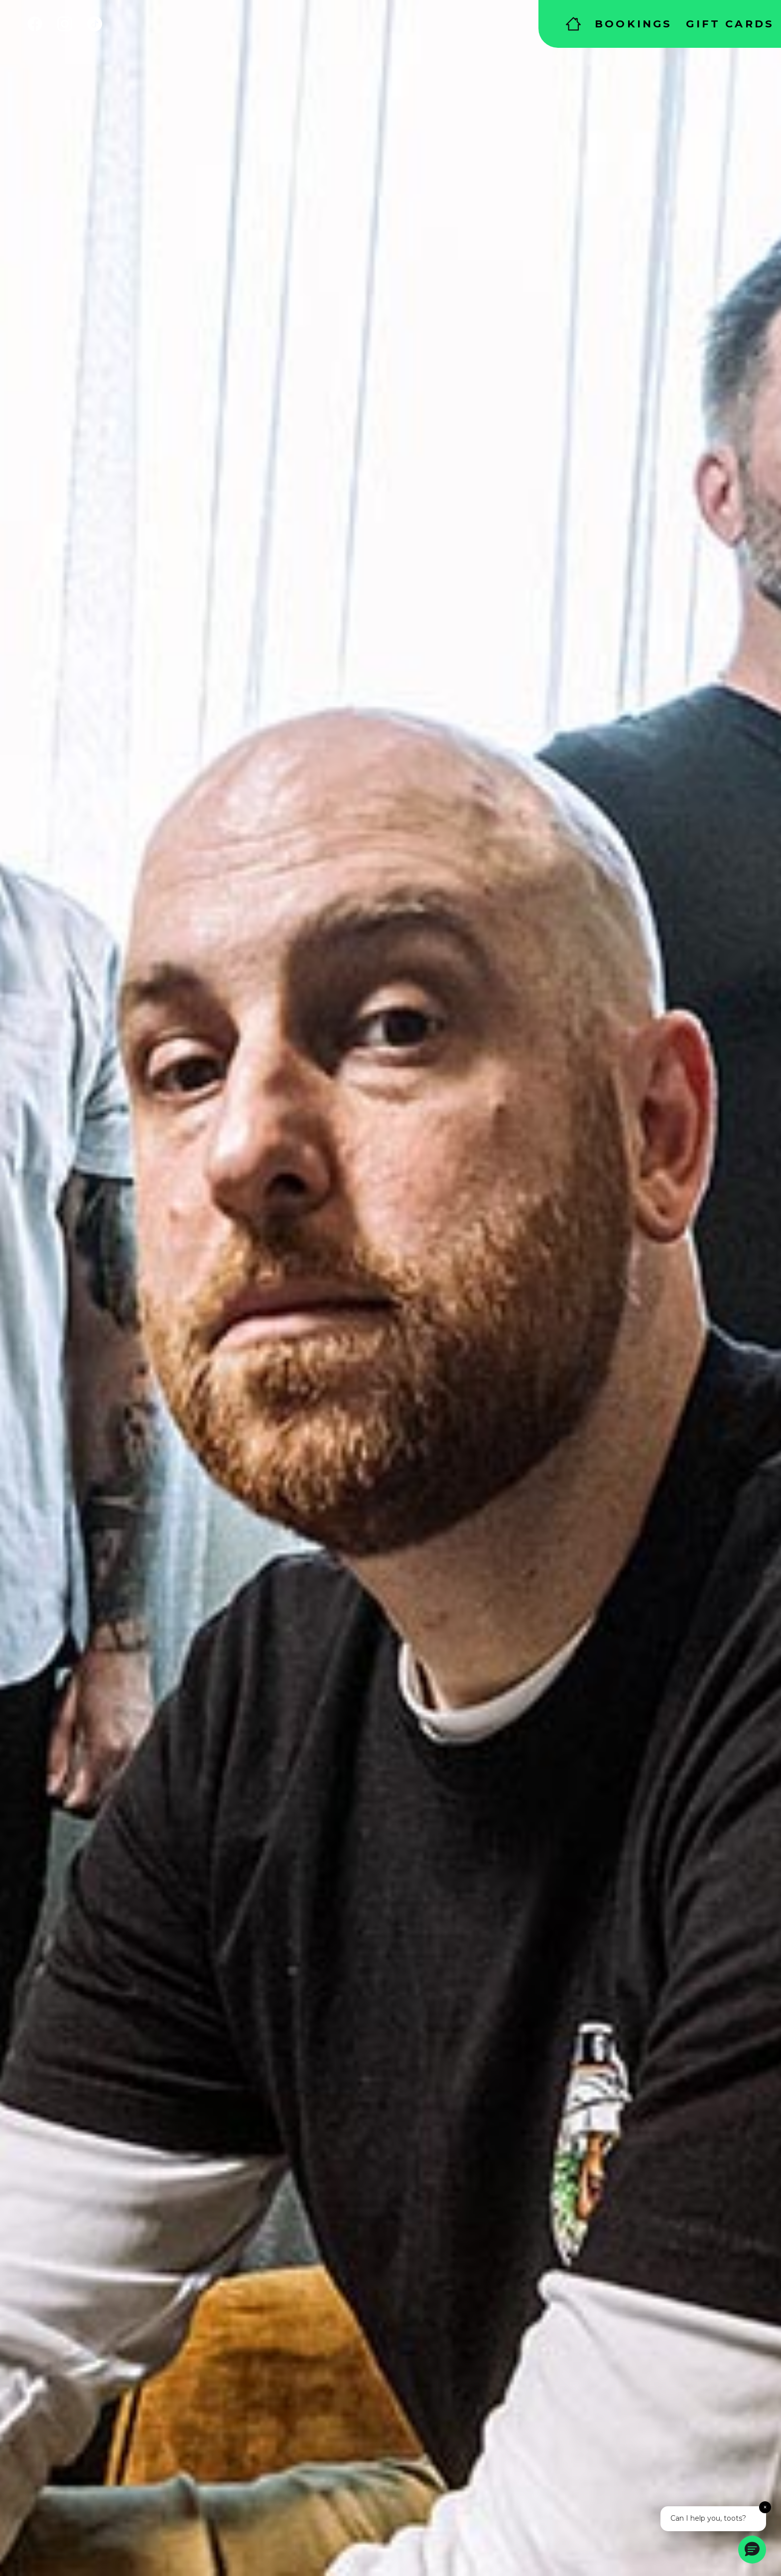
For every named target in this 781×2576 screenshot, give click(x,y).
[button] (752, 2550)
